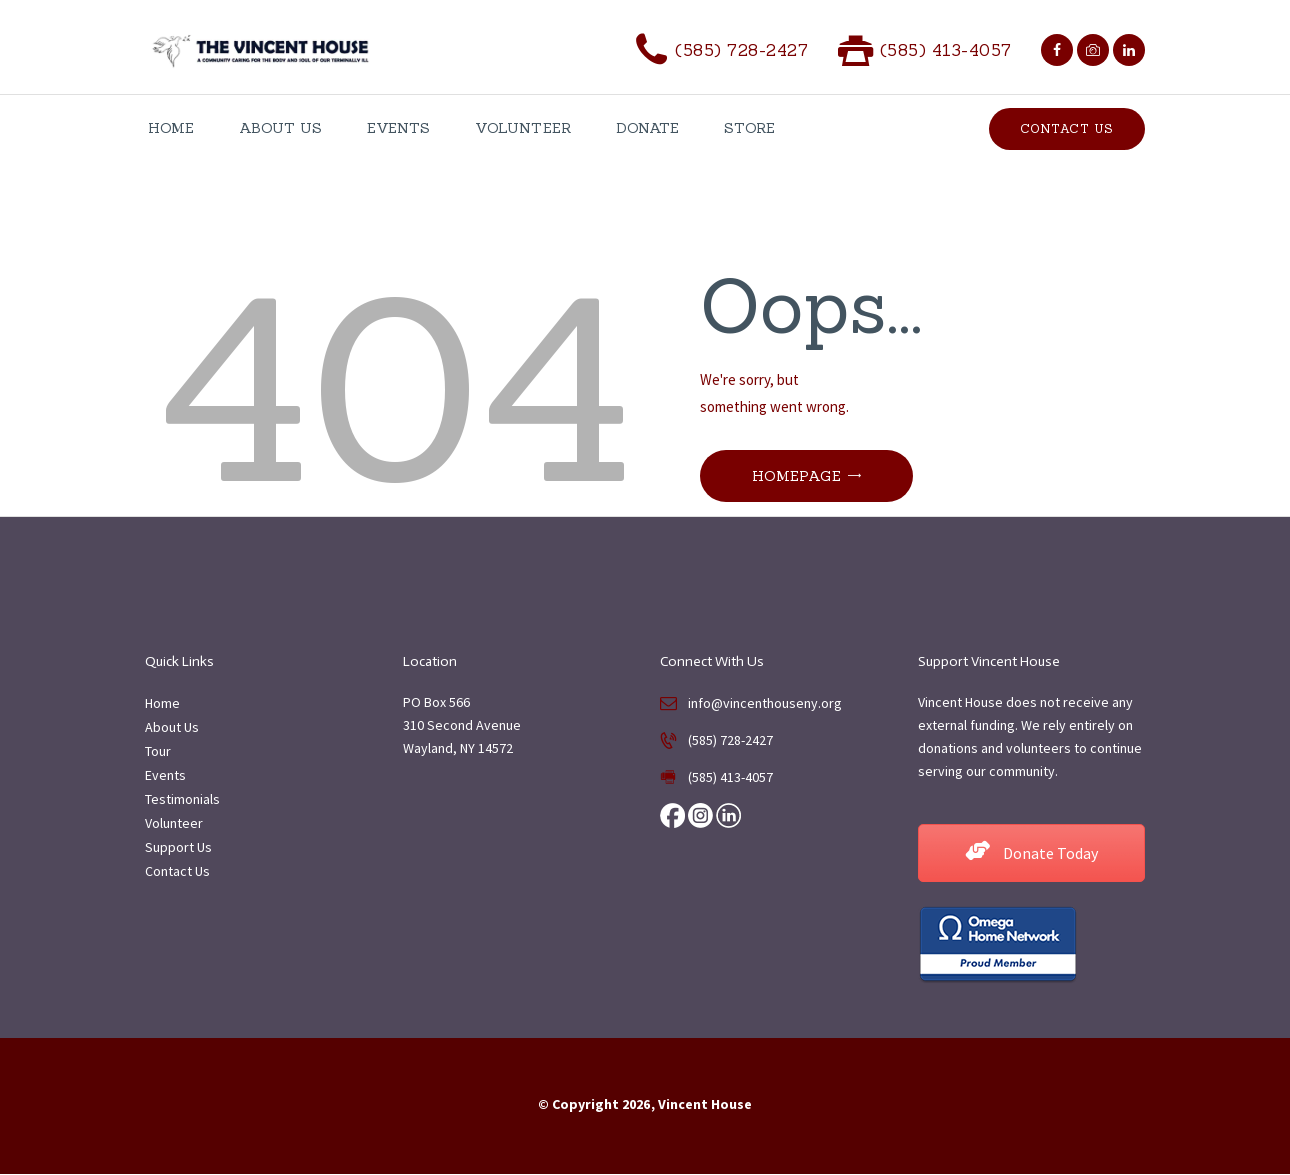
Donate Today (1031, 853)
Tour (158, 751)
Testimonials (182, 799)
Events (165, 775)
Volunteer (174, 823)
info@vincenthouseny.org (765, 703)
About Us (172, 727)
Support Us (178, 847)
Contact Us (177, 871)
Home (162, 703)
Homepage (796, 476)
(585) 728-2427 (730, 740)
